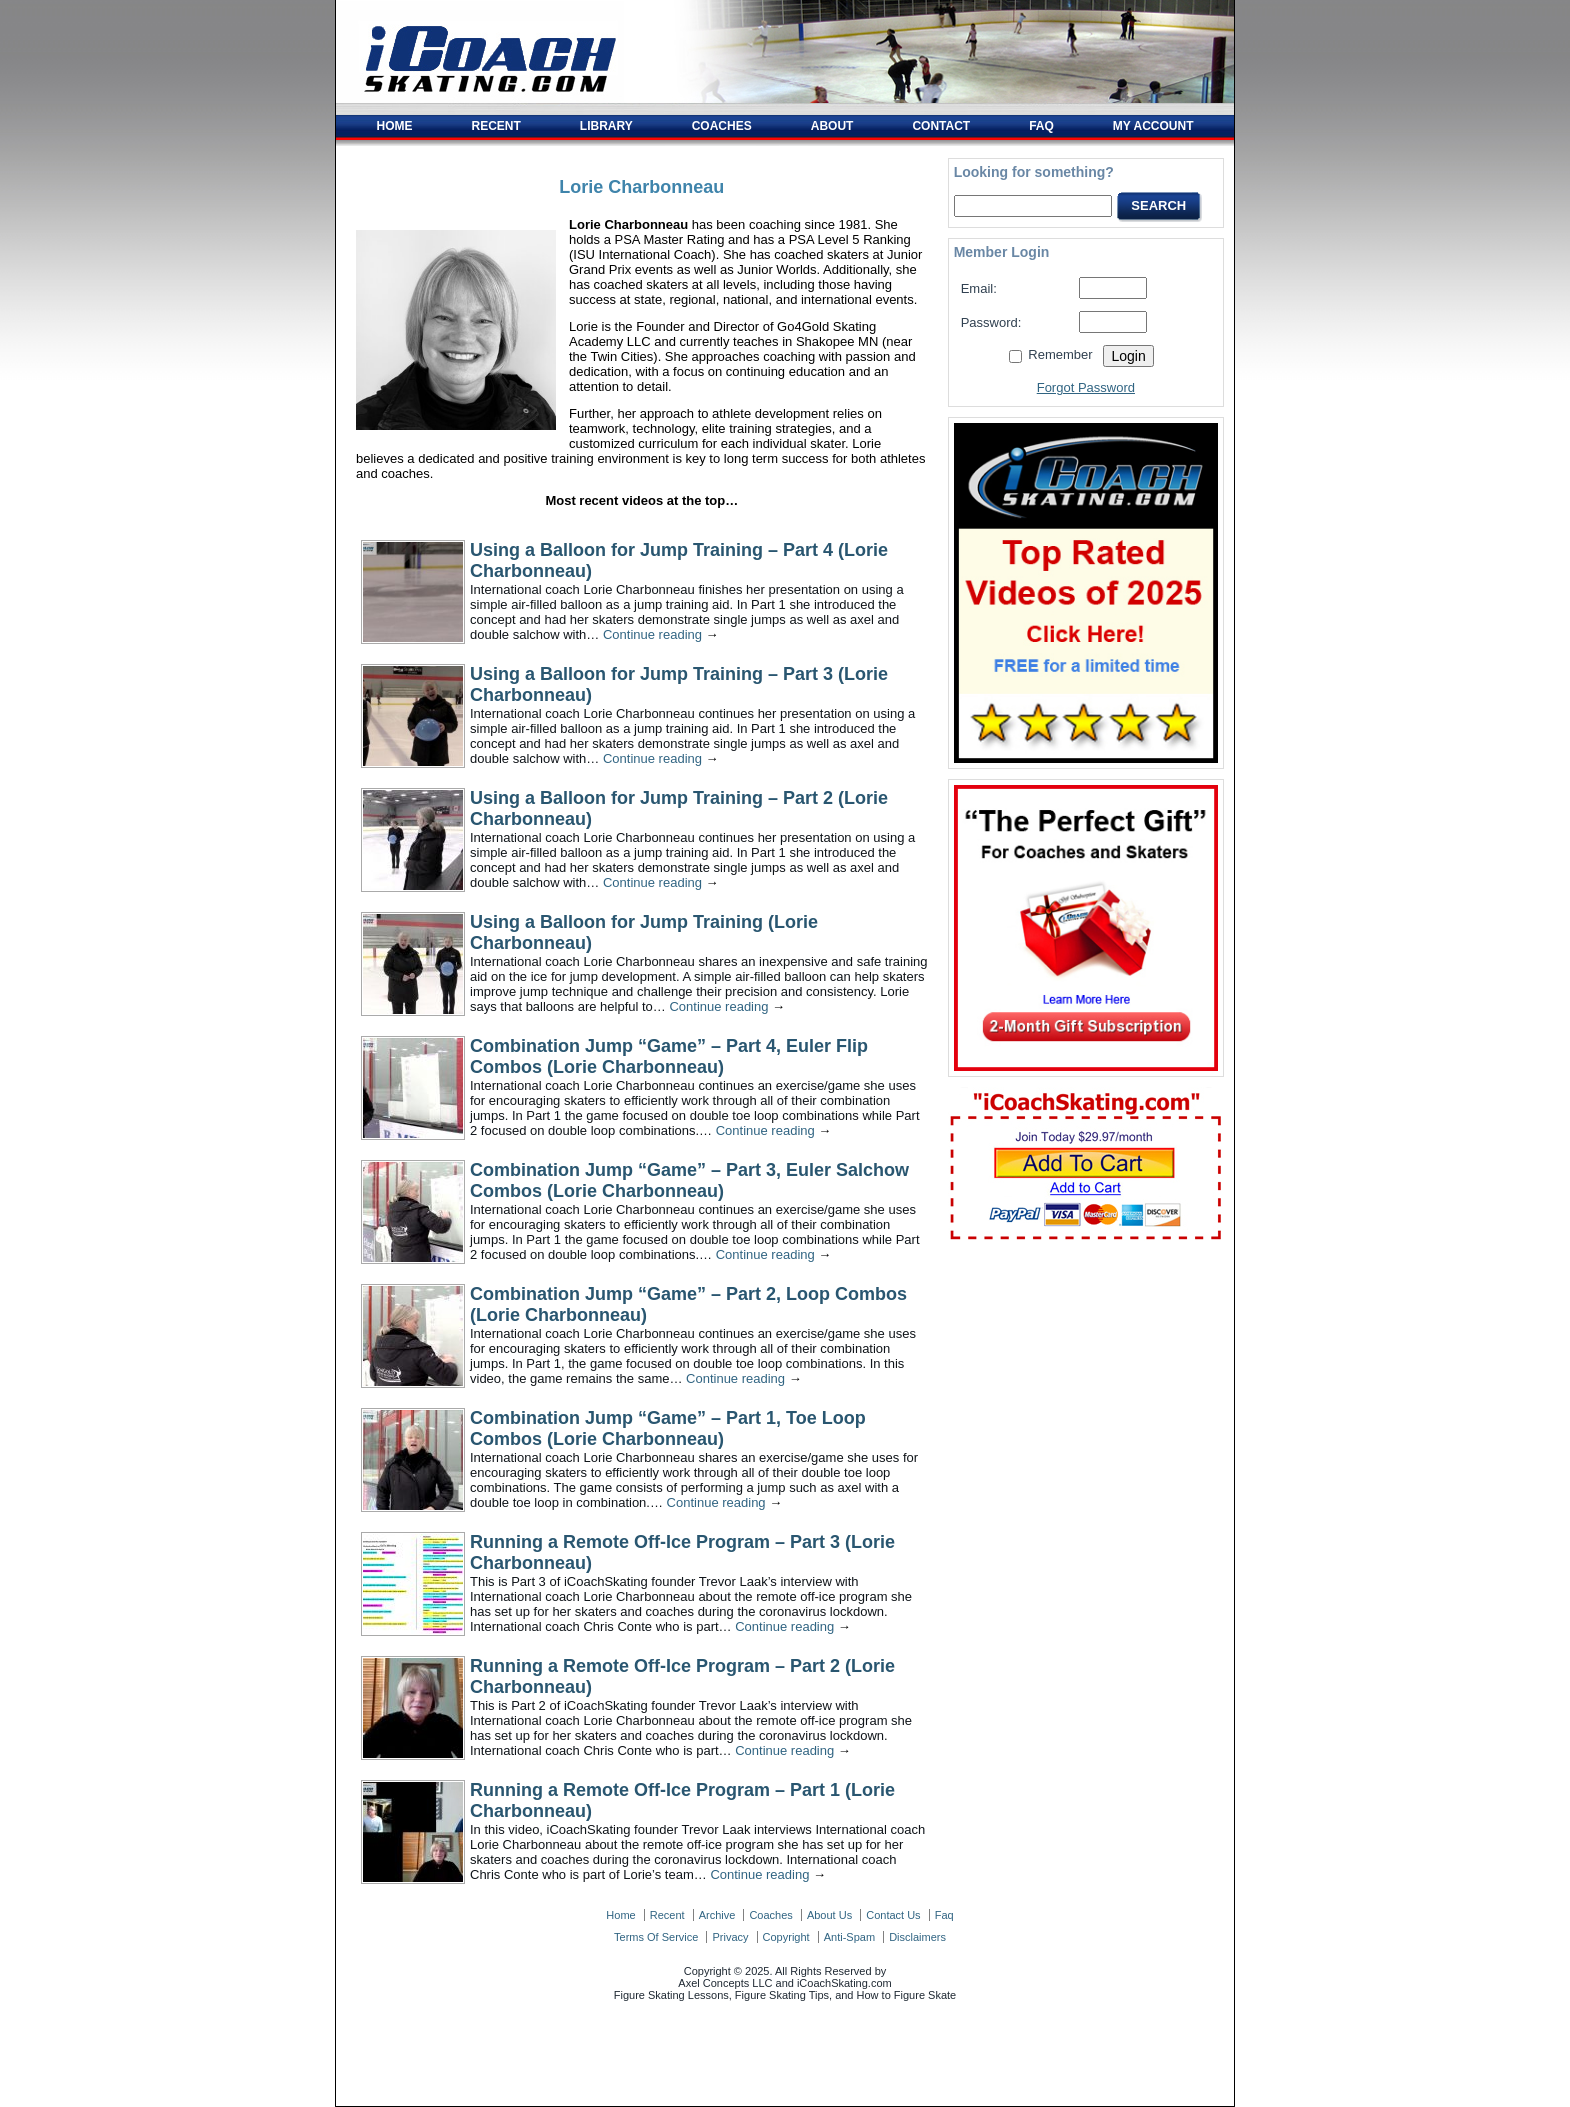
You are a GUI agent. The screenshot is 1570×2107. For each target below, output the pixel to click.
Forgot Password (1086, 387)
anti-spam (849, 1937)
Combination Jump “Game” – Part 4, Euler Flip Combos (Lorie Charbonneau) (669, 1056)
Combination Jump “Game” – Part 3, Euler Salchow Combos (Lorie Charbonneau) (689, 1180)
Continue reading (661, 634)
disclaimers (917, 1937)
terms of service (656, 1937)
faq (944, 1915)
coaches (770, 1915)
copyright (786, 1937)
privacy (730, 1937)
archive (717, 1915)
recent (667, 1915)
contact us (893, 1915)
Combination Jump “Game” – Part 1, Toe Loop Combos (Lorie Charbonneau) (668, 1428)
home (620, 1915)
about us (829, 1915)
